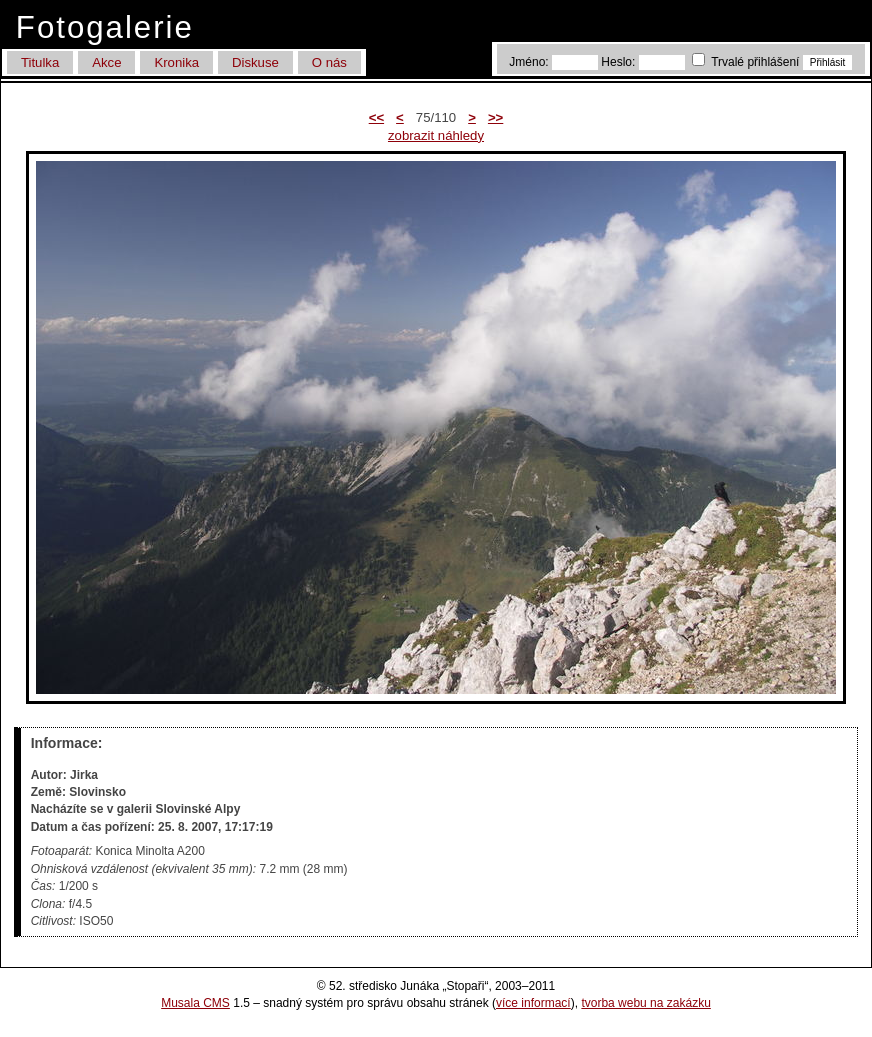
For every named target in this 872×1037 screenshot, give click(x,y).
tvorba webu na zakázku (645, 1003)
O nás (329, 62)
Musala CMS (195, 1003)
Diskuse (255, 62)
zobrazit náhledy (436, 135)
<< (376, 117)
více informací (533, 1003)
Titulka (40, 62)
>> (495, 117)
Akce (106, 62)
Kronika (176, 62)
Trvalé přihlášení (747, 62)
